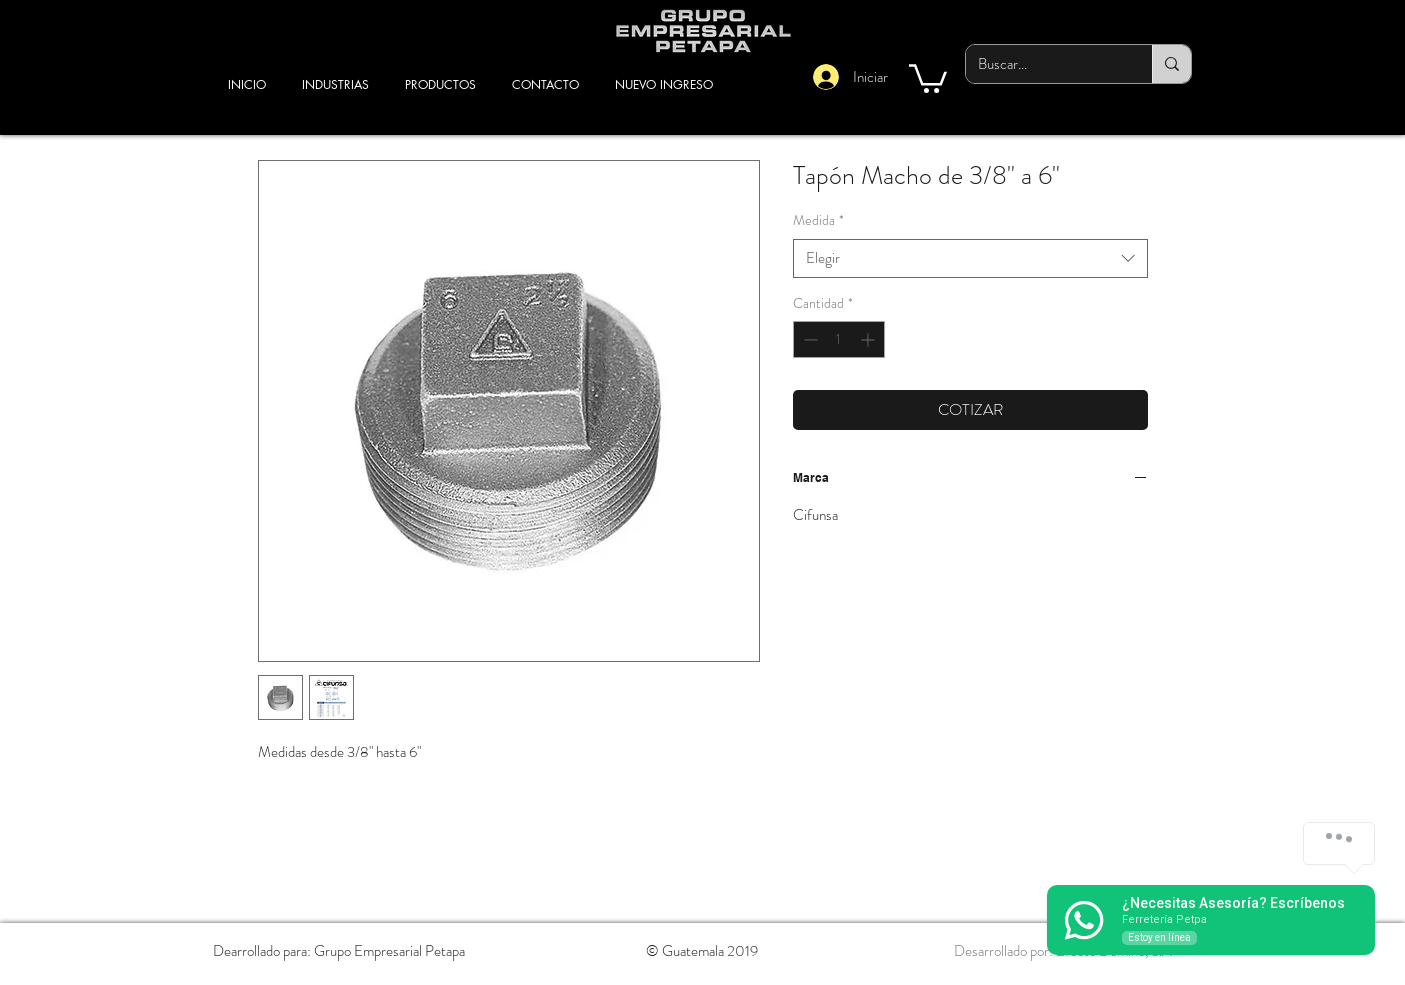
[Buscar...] (1044, 64)
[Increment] (869, 339)
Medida (818, 220)
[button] (928, 77)
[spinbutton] (839, 339)
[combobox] (970, 258)
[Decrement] (808, 339)
